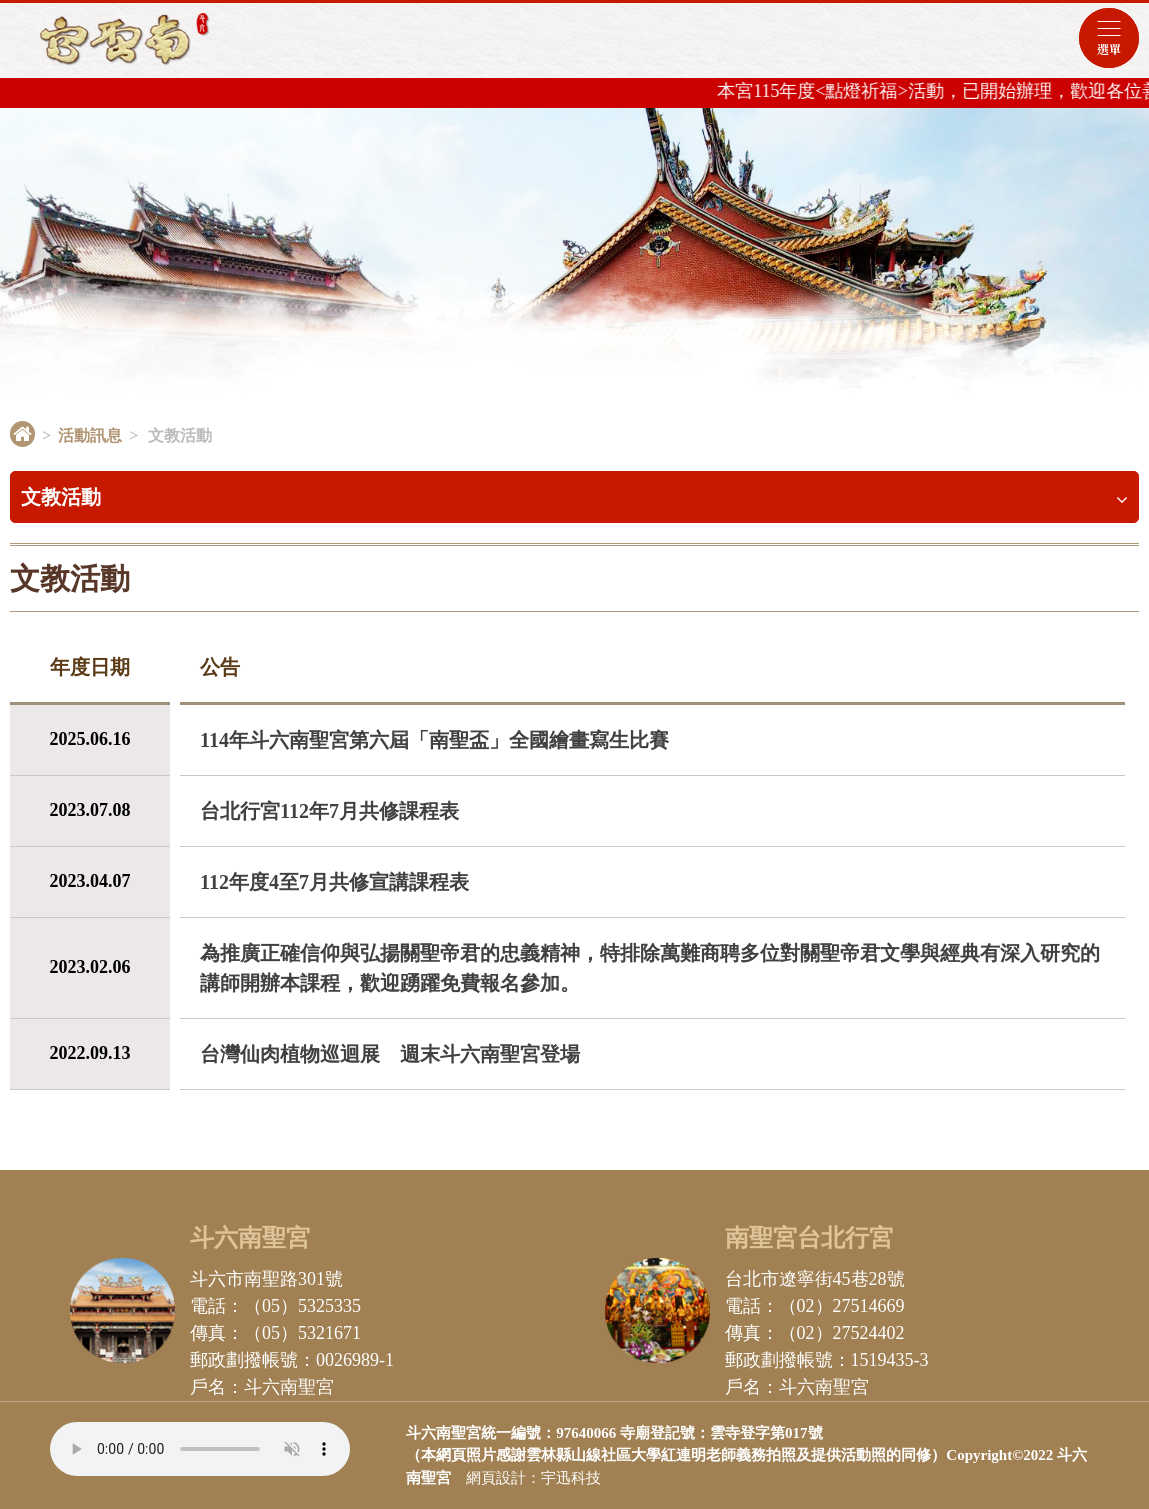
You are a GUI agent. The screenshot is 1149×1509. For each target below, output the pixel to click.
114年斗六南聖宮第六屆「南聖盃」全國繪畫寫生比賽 (434, 740)
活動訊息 (90, 435)
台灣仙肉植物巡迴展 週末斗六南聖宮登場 (390, 1054)
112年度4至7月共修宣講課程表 (334, 882)
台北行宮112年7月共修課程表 (329, 811)
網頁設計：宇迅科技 (533, 1478)
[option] (574, 259)
